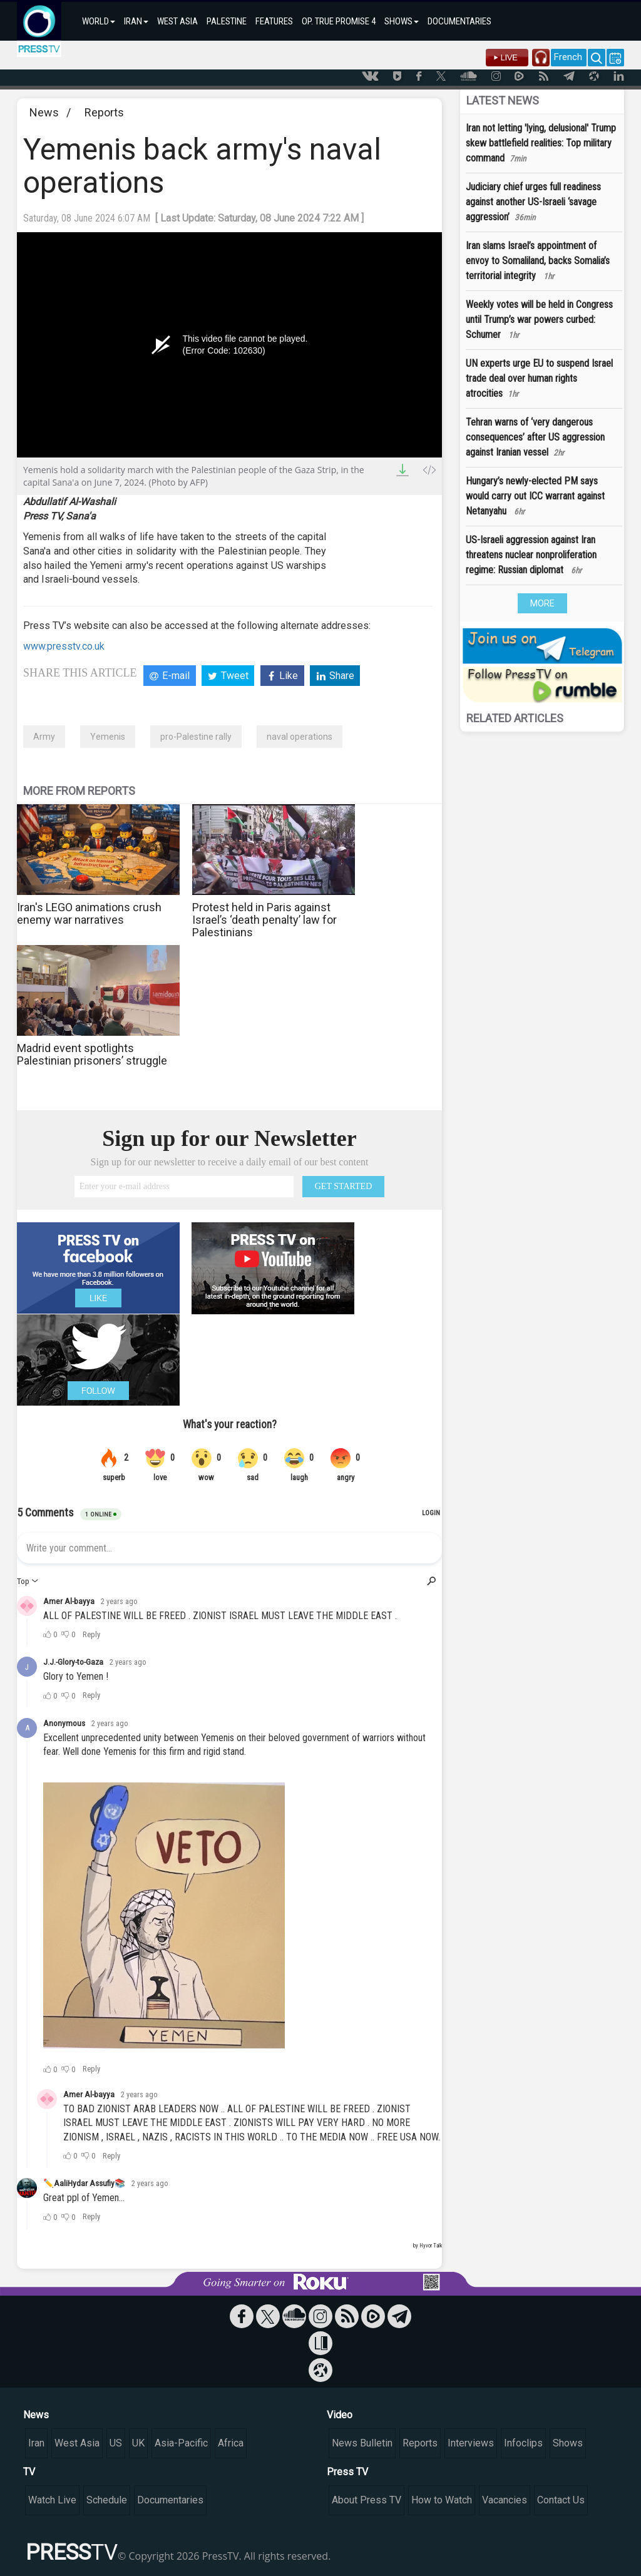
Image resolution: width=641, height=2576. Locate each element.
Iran (36, 2443)
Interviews (471, 2443)
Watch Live (52, 2500)
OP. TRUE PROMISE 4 (339, 21)
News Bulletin (362, 2443)
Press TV (347, 2472)
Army (44, 737)
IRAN (136, 21)
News (44, 112)
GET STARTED (343, 1186)
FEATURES (274, 21)
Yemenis (107, 737)
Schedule (106, 2500)
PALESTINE (227, 21)
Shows (568, 2443)
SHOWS (401, 21)
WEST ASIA (177, 21)
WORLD (98, 21)
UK (138, 2443)
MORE (542, 603)
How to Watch (441, 2500)
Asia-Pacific (181, 2443)
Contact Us (561, 2500)
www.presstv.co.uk (64, 646)
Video (339, 2415)
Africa (231, 2443)
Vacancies (504, 2500)
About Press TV (366, 2500)
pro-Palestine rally (196, 737)
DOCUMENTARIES (459, 21)
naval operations (299, 737)
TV (29, 2472)
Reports (104, 112)
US (116, 2443)
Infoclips (523, 2443)
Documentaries (170, 2500)
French (568, 57)
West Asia (77, 2443)
